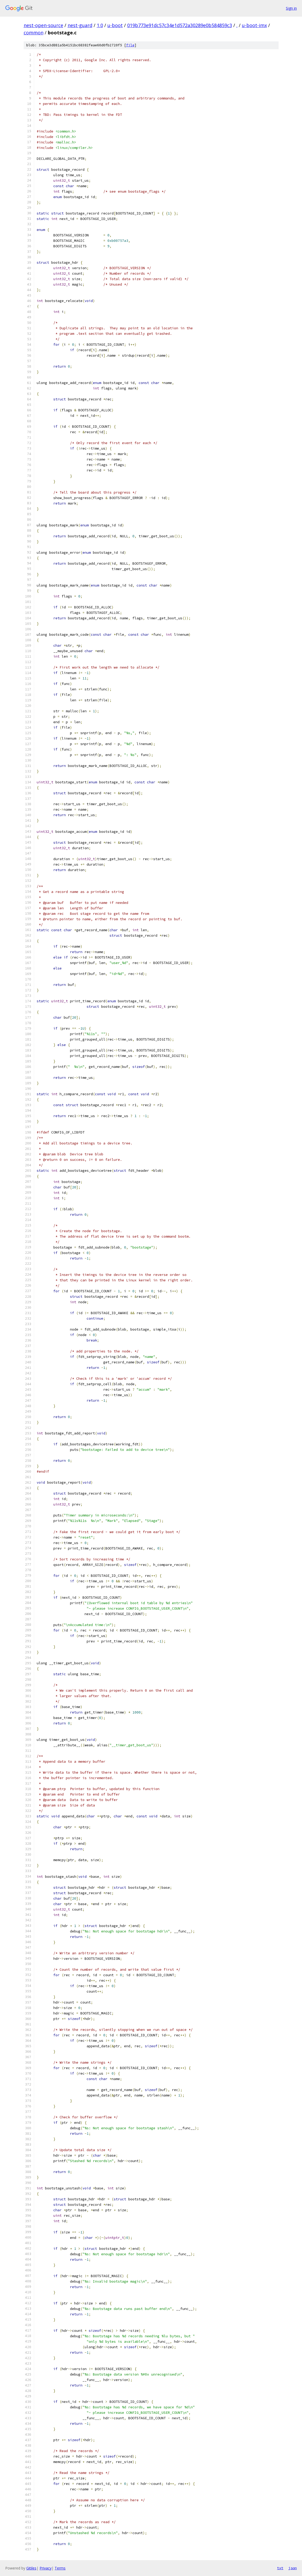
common (33, 32)
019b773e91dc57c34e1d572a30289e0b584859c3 (179, 25)
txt (280, 2568)
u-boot (115, 25)
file (130, 45)
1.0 (100, 25)
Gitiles (31, 2568)
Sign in (291, 8)
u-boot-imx (254, 25)
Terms (60, 2568)
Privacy (46, 2568)
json (292, 2568)
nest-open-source (43, 25)
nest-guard (80, 25)
